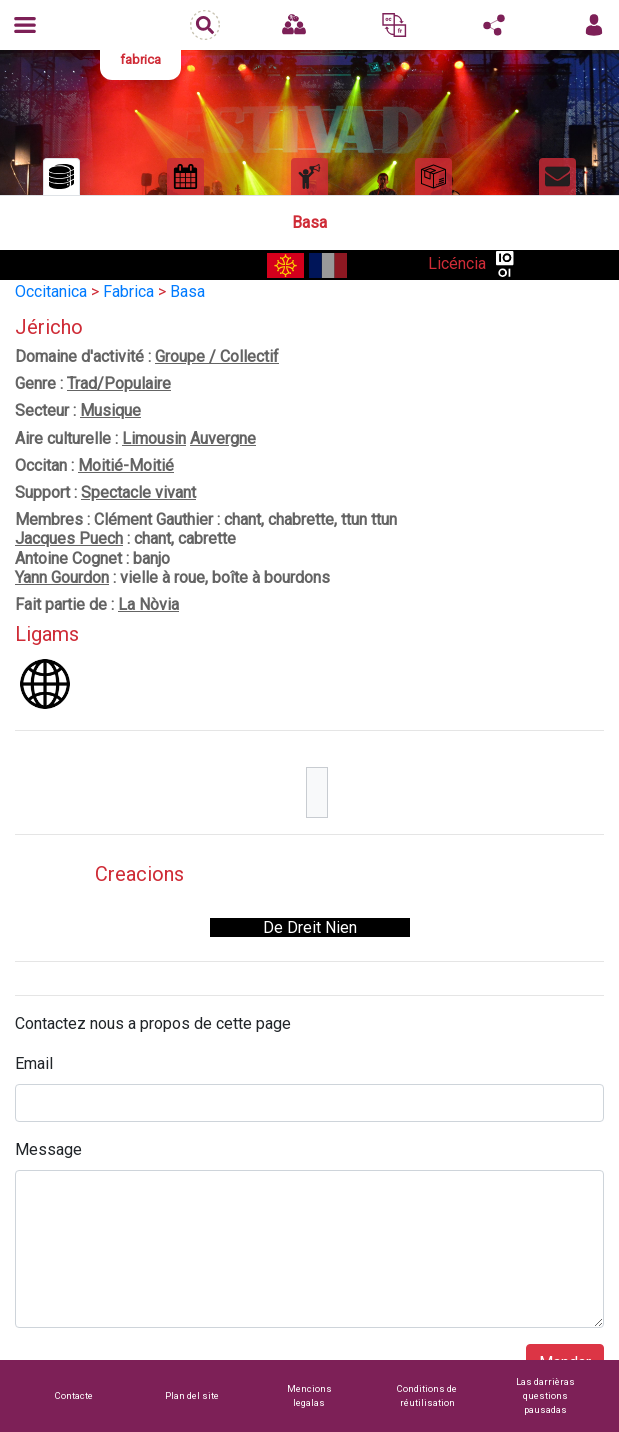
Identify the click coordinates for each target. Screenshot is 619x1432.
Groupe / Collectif (217, 356)
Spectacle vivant (138, 492)
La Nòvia (148, 604)
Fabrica (128, 291)
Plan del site (192, 1395)
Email (34, 1063)
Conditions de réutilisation (427, 1395)
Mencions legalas (309, 1395)
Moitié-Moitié (126, 465)
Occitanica (51, 291)
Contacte (74, 1395)
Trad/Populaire (119, 383)
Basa (187, 291)
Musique (110, 410)
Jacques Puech (69, 538)
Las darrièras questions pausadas (545, 1395)
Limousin (154, 438)
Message (48, 1149)
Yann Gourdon (62, 577)
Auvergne (223, 438)
